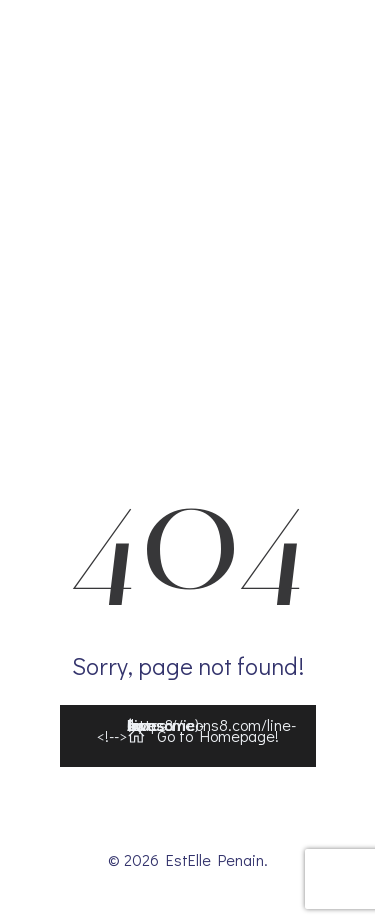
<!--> (196, 731)
